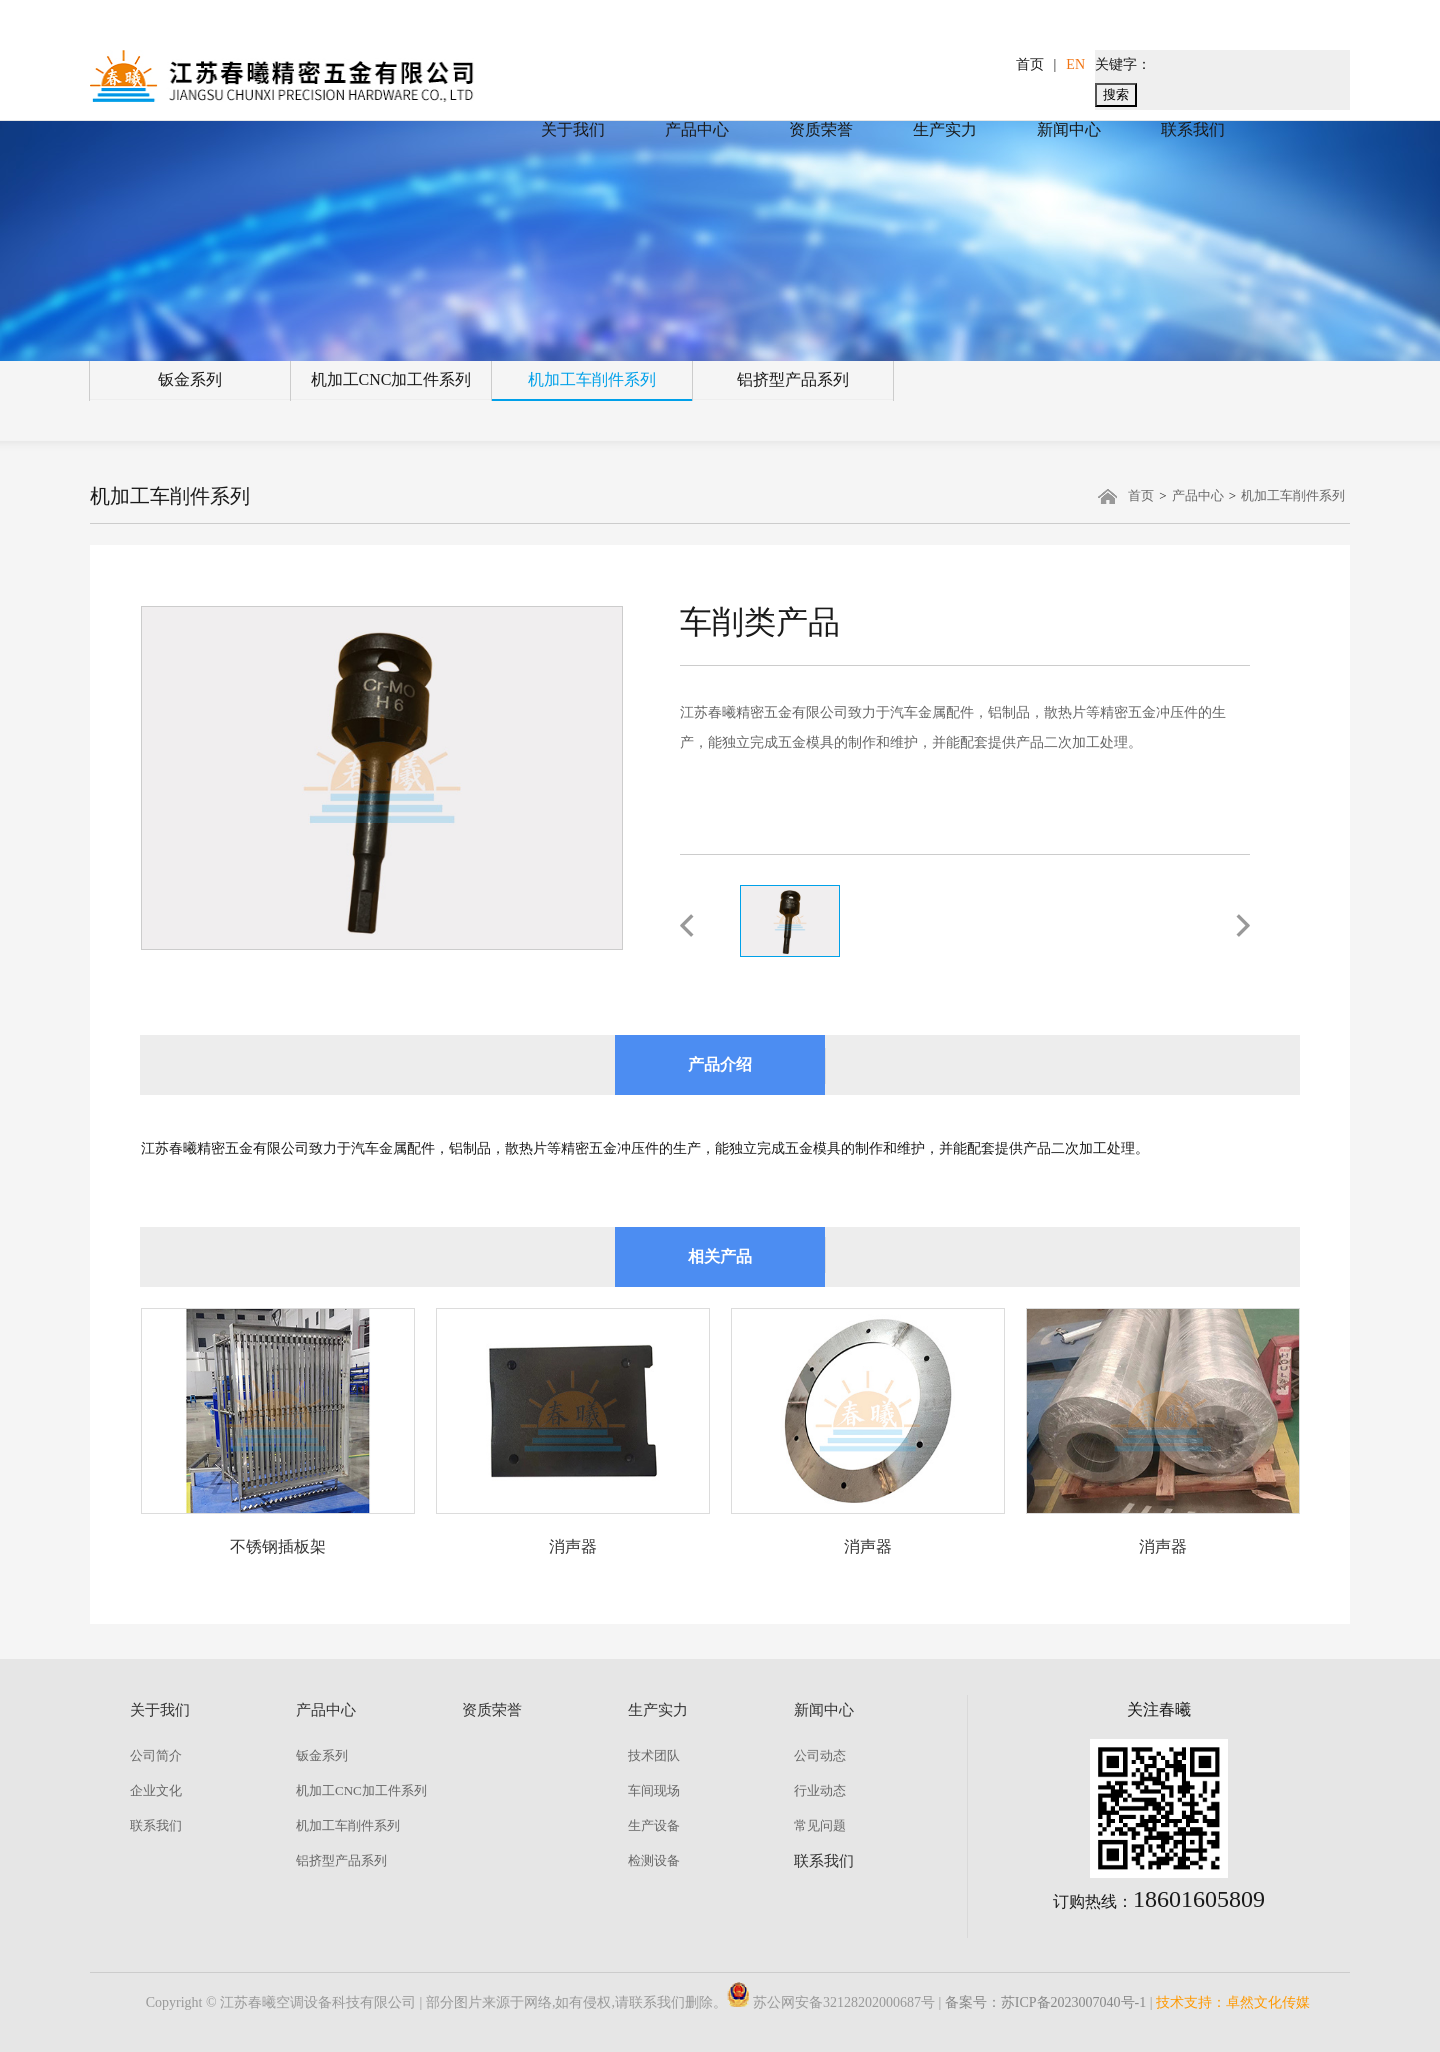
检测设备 (654, 1860)
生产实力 (945, 129)
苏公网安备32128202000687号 (831, 2002)
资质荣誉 (821, 129)
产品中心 (697, 129)
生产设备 (654, 1825)
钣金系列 (190, 379)
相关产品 (720, 1256)
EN (1075, 64)
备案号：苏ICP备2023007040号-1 (1045, 2002)
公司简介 (156, 1755)
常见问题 (820, 1825)
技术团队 (654, 1755)
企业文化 (156, 1790)
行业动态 (820, 1790)
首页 (1030, 64)
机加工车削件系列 (592, 379)
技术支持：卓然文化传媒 (1233, 2002)
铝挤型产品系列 (793, 379)
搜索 (1116, 94)
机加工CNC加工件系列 (391, 379)
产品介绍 (720, 1064)
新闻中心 (1069, 129)
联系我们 (1193, 129)
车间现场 (654, 1790)
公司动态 (820, 1755)
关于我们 (573, 129)
